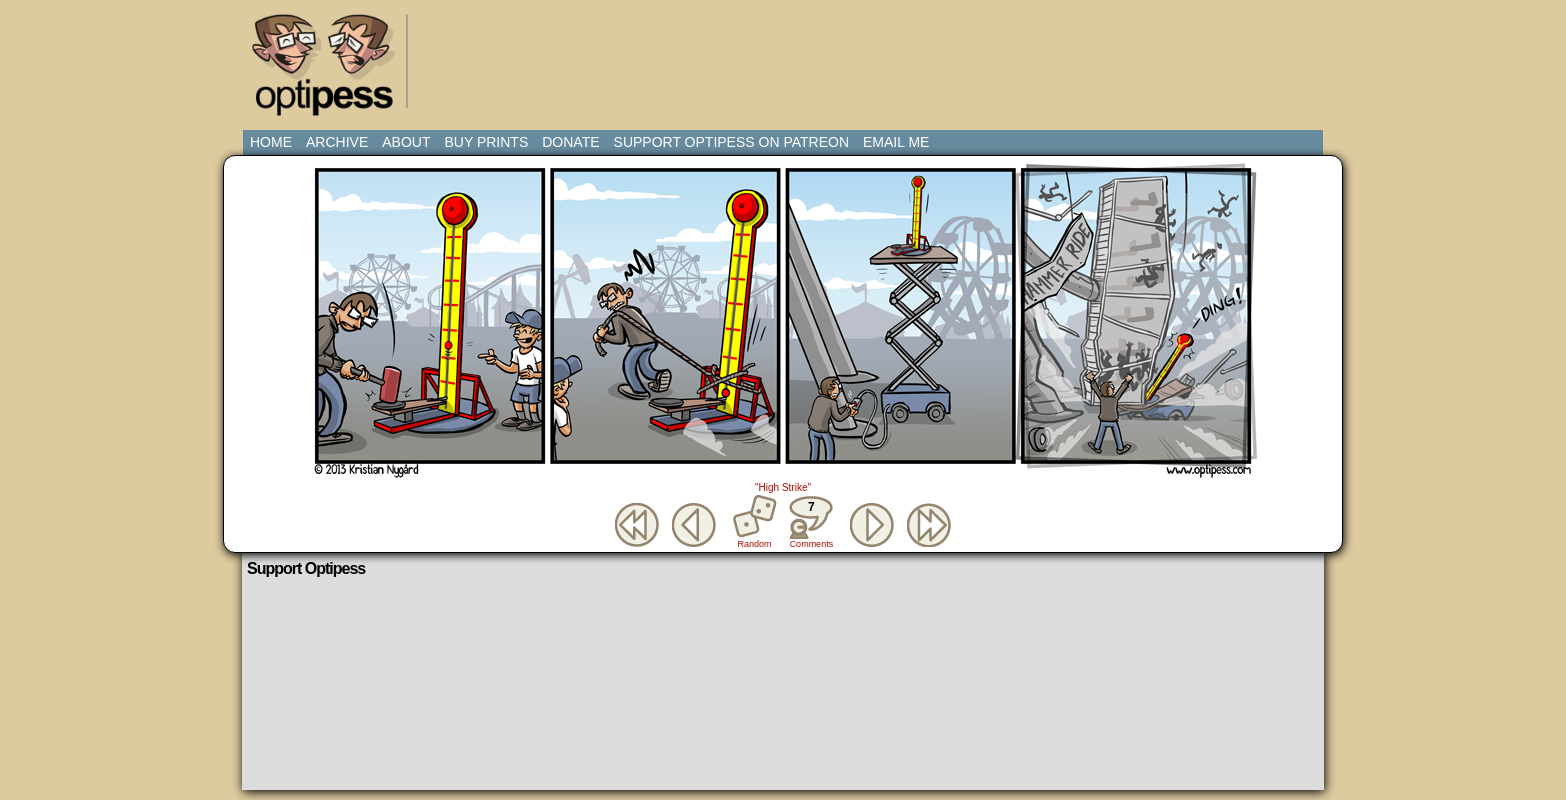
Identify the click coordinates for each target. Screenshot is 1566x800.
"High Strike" (783, 487)
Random (755, 544)
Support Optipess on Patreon (731, 142)
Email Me (896, 142)
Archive (337, 142)
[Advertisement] (787, 55)
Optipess (333, 70)
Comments (811, 522)
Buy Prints (486, 142)
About (406, 142)
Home (271, 142)
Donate (570, 142)
